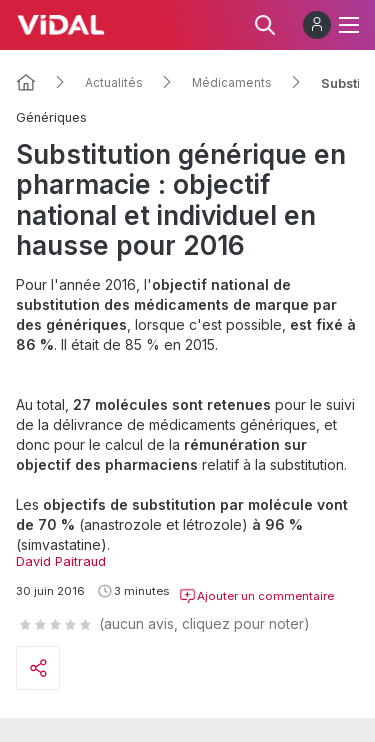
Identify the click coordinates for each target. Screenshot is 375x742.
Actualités (114, 83)
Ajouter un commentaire (256, 596)
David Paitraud (61, 561)
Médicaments (232, 83)
